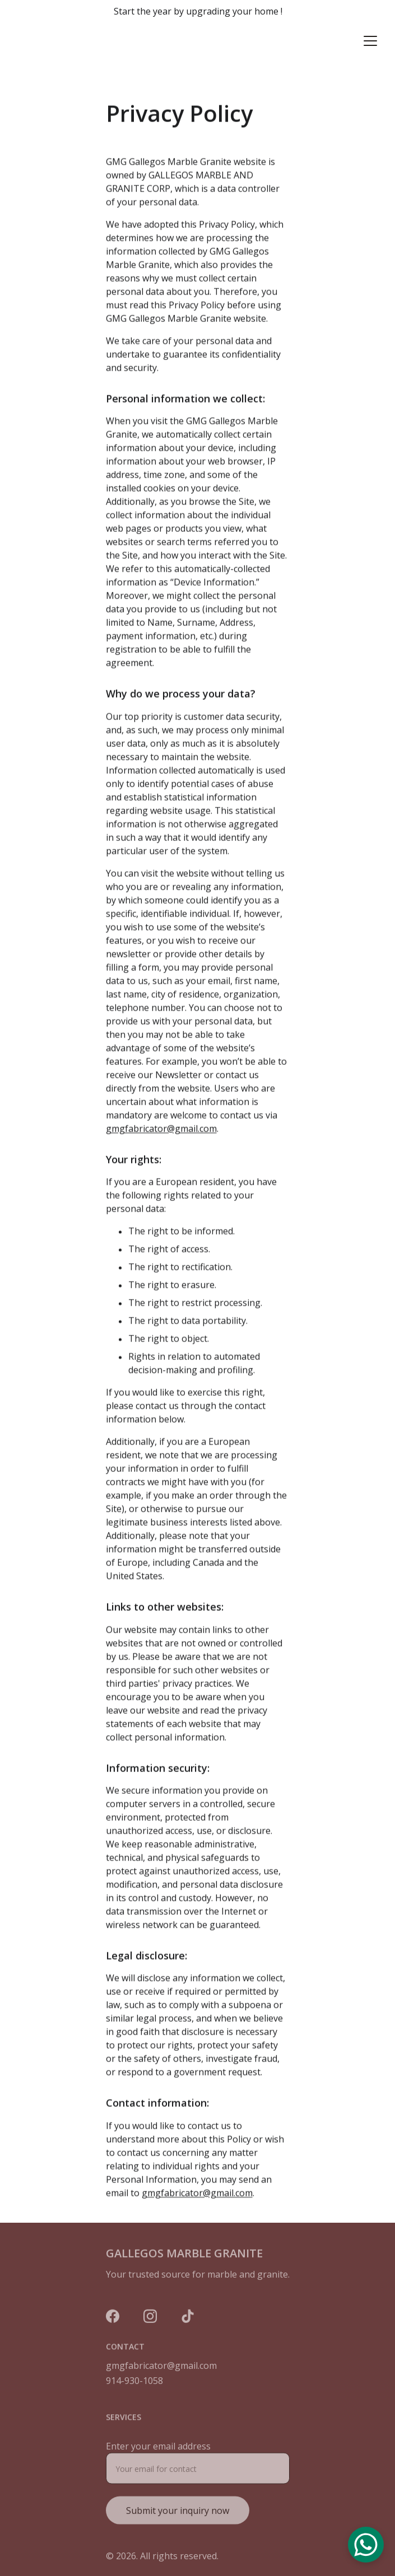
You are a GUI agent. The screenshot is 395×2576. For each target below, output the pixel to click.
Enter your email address (158, 2456)
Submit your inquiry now (177, 2520)
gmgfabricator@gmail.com (161, 1155)
